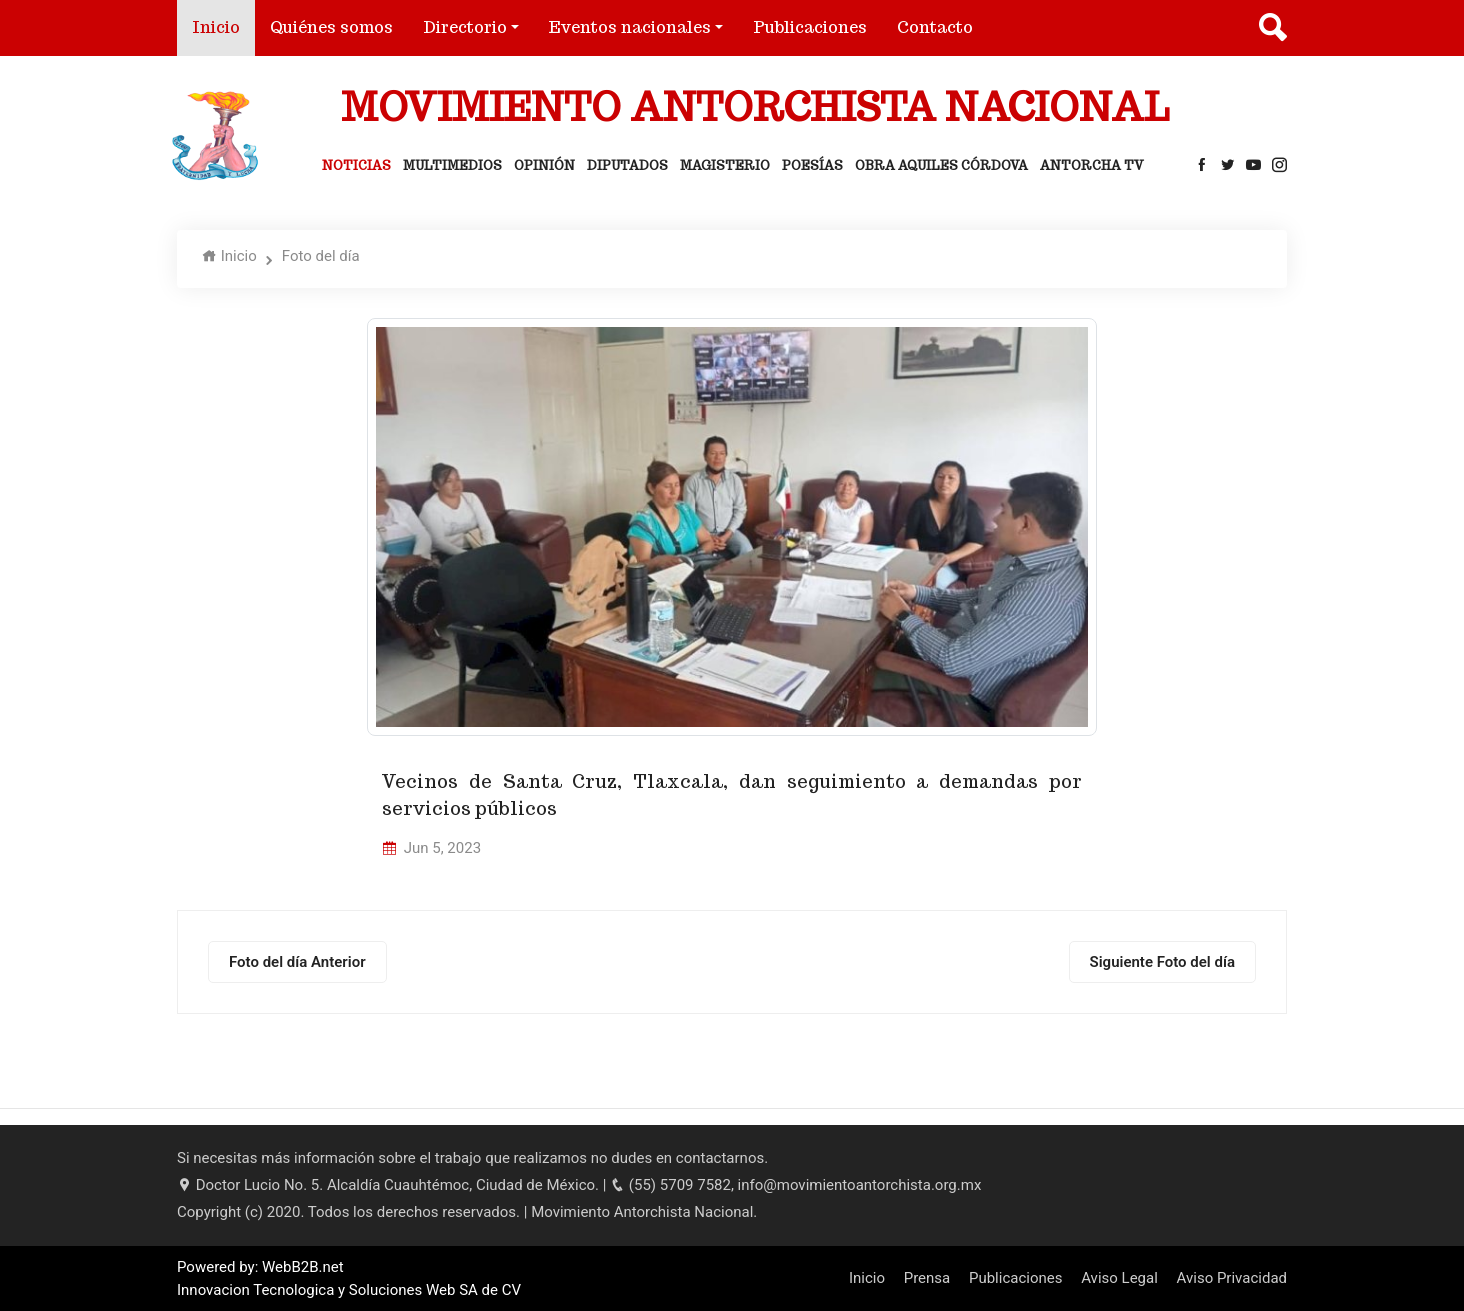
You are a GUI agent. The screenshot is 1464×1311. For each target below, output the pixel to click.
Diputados (627, 165)
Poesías (812, 165)
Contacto (935, 27)
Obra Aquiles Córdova (941, 165)
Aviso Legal (1119, 1278)
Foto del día (321, 256)
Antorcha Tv (1092, 165)
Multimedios (452, 165)
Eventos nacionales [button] (630, 27)
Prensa (927, 1278)
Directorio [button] (465, 27)
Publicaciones (810, 27)
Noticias (356, 165)
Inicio (223, 26)
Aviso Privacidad (1232, 1278)
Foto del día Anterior (297, 962)
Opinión (544, 165)
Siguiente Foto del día (1162, 962)
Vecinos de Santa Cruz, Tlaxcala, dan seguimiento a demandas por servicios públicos (732, 795)
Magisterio (725, 165)
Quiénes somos (331, 27)
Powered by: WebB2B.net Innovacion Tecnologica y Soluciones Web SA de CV (349, 1278)
